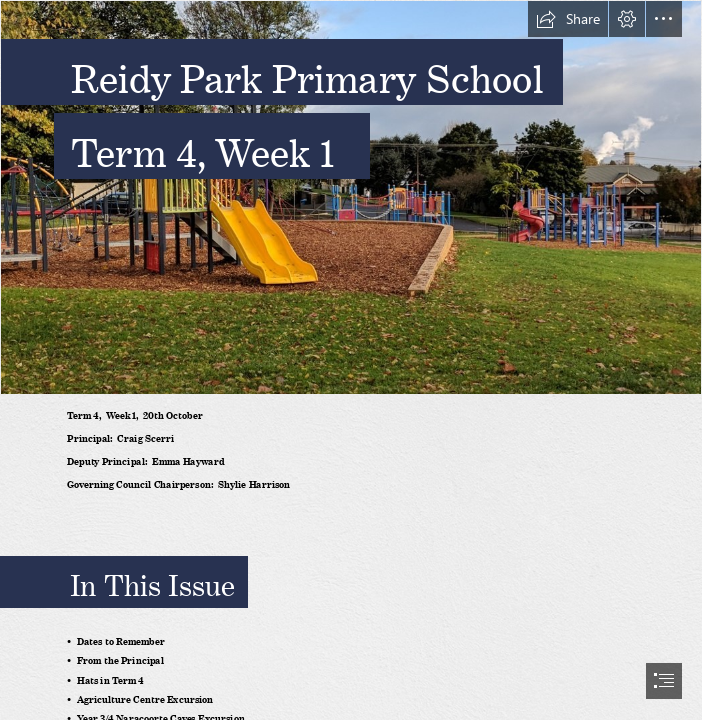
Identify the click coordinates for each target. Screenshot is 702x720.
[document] (351, 360)
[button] (568, 19)
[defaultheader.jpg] (351, 197)
